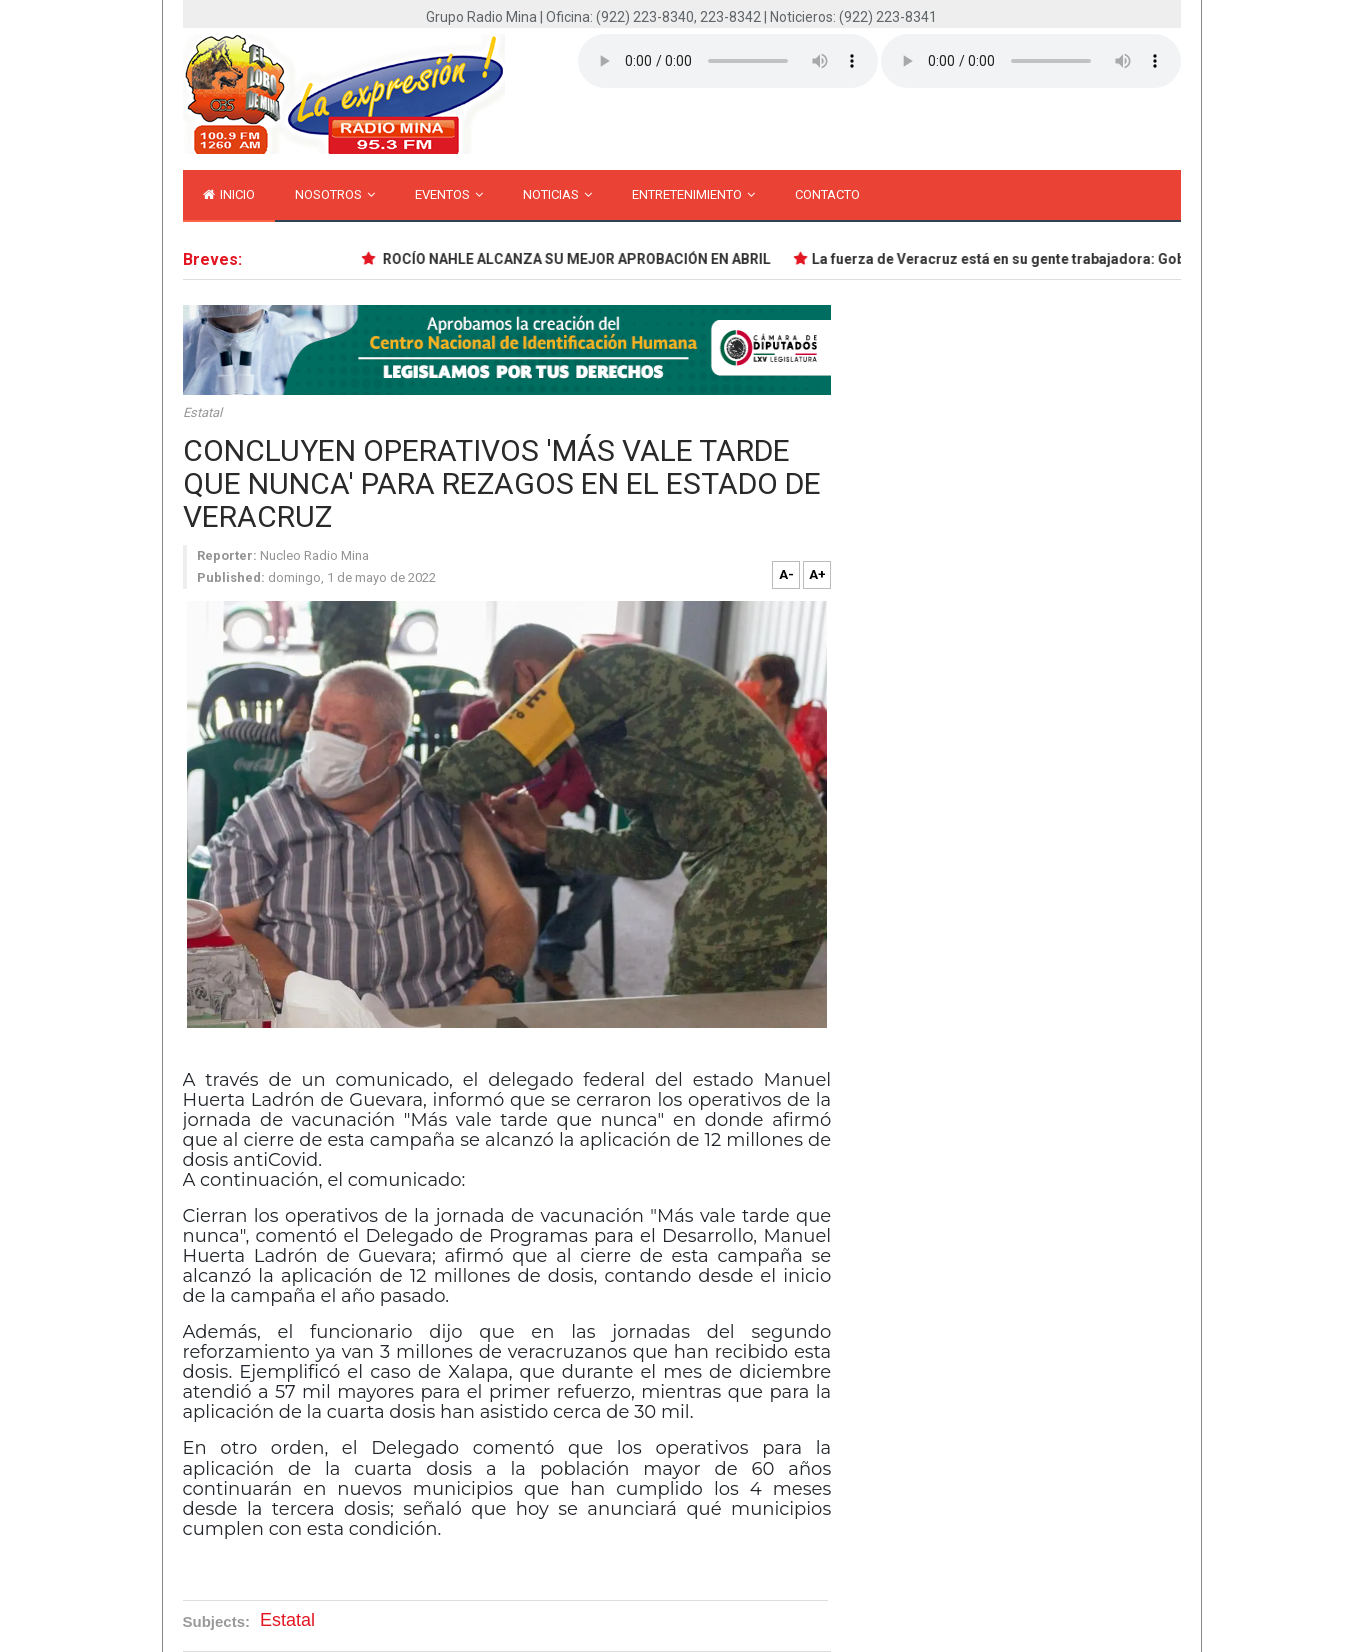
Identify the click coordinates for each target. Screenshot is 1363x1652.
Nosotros (335, 194)
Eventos (449, 194)
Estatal (202, 412)
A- (786, 574)
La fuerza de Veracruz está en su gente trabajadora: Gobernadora (1031, 259)
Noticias (557, 194)
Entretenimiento (693, 194)
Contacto (827, 194)
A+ (817, 574)
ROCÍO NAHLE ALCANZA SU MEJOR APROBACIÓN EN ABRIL (579, 259)
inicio (229, 194)
